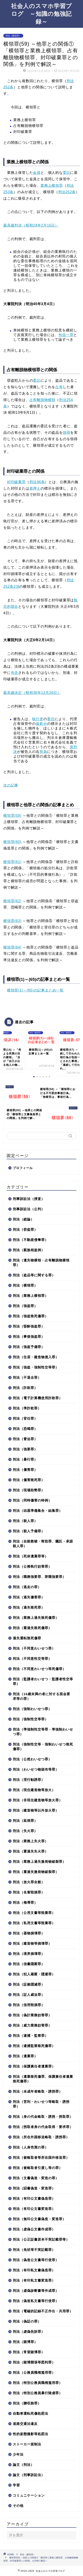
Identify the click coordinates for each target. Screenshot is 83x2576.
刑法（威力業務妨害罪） (32, 2025)
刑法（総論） (23, 1219)
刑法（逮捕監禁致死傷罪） (34, 2046)
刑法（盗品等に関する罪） (34, 1275)
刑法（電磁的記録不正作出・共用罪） (43, 2311)
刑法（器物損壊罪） (29, 1933)
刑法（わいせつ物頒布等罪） (36, 1769)
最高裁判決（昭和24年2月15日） (31, 225)
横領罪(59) (12, 815)
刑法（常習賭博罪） (29, 2352)
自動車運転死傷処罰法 (30, 2413)
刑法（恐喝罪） (25, 1429)
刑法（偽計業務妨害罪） (32, 2015)
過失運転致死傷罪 (27, 1638)
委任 (51, 719)
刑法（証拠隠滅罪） (29, 1984)
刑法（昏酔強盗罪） (29, 1326)
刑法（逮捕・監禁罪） (30, 2035)
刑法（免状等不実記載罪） (34, 2250)
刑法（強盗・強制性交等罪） (36, 1367)
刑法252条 (67, 192)
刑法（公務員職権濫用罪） (34, 2372)
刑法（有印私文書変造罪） (34, 2280)
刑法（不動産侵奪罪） (30, 1240)
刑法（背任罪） (25, 1418)
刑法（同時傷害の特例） (32, 1500)
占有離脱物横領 (42, 400)
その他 (18, 2505)
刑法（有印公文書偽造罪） (34, 2198)
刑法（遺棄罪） (25, 2056)
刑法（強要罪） (25, 1449)
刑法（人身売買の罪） (30, 2147)
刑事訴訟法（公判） (29, 1209)
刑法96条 (37, 482)
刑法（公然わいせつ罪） (32, 1759)
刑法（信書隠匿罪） (29, 1964)
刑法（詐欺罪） (25, 1388)
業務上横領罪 (52, 185)
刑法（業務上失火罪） (30, 1841)
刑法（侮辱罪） (25, 1902)
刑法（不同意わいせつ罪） (34, 1648)
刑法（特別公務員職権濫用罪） (37, 2383)
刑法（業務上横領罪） (30, 1295)
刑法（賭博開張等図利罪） (34, 2362)
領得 (66, 432)
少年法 (18, 2454)
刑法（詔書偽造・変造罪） (34, 2188)
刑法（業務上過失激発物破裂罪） (39, 1861)
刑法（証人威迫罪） (29, 1994)
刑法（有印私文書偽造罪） (34, 2270)
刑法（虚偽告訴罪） (29, 2331)
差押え (35, 488)
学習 (16, 2485)
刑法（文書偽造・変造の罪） (36, 2178)
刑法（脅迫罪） (25, 1439)
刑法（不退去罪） (27, 1377)
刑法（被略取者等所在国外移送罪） (41, 2157)
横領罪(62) (12, 901)
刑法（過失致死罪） (29, 1607)
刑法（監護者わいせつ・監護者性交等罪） (43, 1681)
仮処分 (41, 724)
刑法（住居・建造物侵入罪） (36, 1357)
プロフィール (23, 1168)
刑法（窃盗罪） (25, 1229)
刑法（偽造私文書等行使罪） (36, 2301)
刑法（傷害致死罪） (29, 1480)
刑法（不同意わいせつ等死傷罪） (39, 1669)
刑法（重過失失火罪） (30, 1851)
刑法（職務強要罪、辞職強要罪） (39, 1577)
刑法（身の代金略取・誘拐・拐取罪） (43, 2116)
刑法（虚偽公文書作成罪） (34, 2229)
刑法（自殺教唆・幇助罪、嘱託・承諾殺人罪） (43, 1543)
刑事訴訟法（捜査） (29, 1199)
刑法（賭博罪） (25, 2342)
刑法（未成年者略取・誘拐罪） (37, 2091)
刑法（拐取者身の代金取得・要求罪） (43, 2127)
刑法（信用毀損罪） (29, 2005)
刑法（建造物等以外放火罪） (36, 1810)
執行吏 (37, 719)
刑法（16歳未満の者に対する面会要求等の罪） (41, 1696)
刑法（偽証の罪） (27, 2321)
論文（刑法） (23, 2465)
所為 (43, 752)
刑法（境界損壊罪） (29, 1954)
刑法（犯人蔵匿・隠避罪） (34, 1974)
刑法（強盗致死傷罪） (30, 1316)
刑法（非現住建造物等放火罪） (37, 1800)
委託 (66, 172)
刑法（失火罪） (25, 1831)
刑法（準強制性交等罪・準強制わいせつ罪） (43, 1731)
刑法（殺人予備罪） (29, 1531)
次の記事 (10, 785)
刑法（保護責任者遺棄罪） (34, 2066)
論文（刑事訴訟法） (29, 2475)
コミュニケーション (29, 2495)
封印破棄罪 (16, 482)
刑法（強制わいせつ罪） (32, 1709)
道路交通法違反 (25, 2424)
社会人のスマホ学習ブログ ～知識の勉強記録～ (41, 13)
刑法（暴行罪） (25, 1459)
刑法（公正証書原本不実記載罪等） (41, 2239)
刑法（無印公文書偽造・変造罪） (39, 2219)
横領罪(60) (12, 842)
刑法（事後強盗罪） (29, 1336)
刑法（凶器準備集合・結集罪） (37, 1510)
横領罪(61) (12, 862)
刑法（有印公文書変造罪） (34, 2209)
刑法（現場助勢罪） (29, 1490)
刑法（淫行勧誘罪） (29, 1780)
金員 (37, 172)
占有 (59, 387)
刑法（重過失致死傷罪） (32, 1628)
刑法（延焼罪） (25, 1820)
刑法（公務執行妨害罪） (32, 1566)
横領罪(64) (12, 947)
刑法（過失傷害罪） (29, 1597)
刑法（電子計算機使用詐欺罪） (37, 1398)
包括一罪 (65, 335)
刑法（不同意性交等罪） (32, 1658)
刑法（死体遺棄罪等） (30, 1556)
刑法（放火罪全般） (29, 1882)
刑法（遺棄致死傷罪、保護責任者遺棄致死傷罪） (43, 2079)
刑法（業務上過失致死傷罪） (36, 1617)
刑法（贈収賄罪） (27, 2403)
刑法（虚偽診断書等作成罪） (36, 2290)
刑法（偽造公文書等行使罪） (36, 2260)
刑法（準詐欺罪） (27, 1408)
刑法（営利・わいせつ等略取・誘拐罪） (41, 2104)
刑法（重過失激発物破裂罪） (36, 1872)
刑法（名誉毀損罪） (29, 1892)
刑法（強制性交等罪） (30, 1719)
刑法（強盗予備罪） (29, 1347)
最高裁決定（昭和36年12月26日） (32, 693)
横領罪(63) (12, 921)
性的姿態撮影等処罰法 (30, 2434)
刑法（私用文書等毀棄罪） (34, 1923)
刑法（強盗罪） (25, 1306)
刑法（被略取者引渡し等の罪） (37, 2168)
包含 (14, 673)
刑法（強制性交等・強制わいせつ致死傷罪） (43, 1746)
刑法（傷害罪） (25, 1469)
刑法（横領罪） (13, 35)
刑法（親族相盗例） (29, 1250)
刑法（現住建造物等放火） (34, 1790)
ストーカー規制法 (27, 2444)
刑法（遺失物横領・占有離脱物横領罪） (41, 1262)
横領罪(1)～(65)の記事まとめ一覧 (35, 990)
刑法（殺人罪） (25, 1521)
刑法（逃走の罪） (27, 1587)
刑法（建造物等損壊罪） (32, 1943)
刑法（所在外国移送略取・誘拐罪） (41, 2137)
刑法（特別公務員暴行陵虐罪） (37, 2393)
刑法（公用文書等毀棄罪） (34, 1913)
